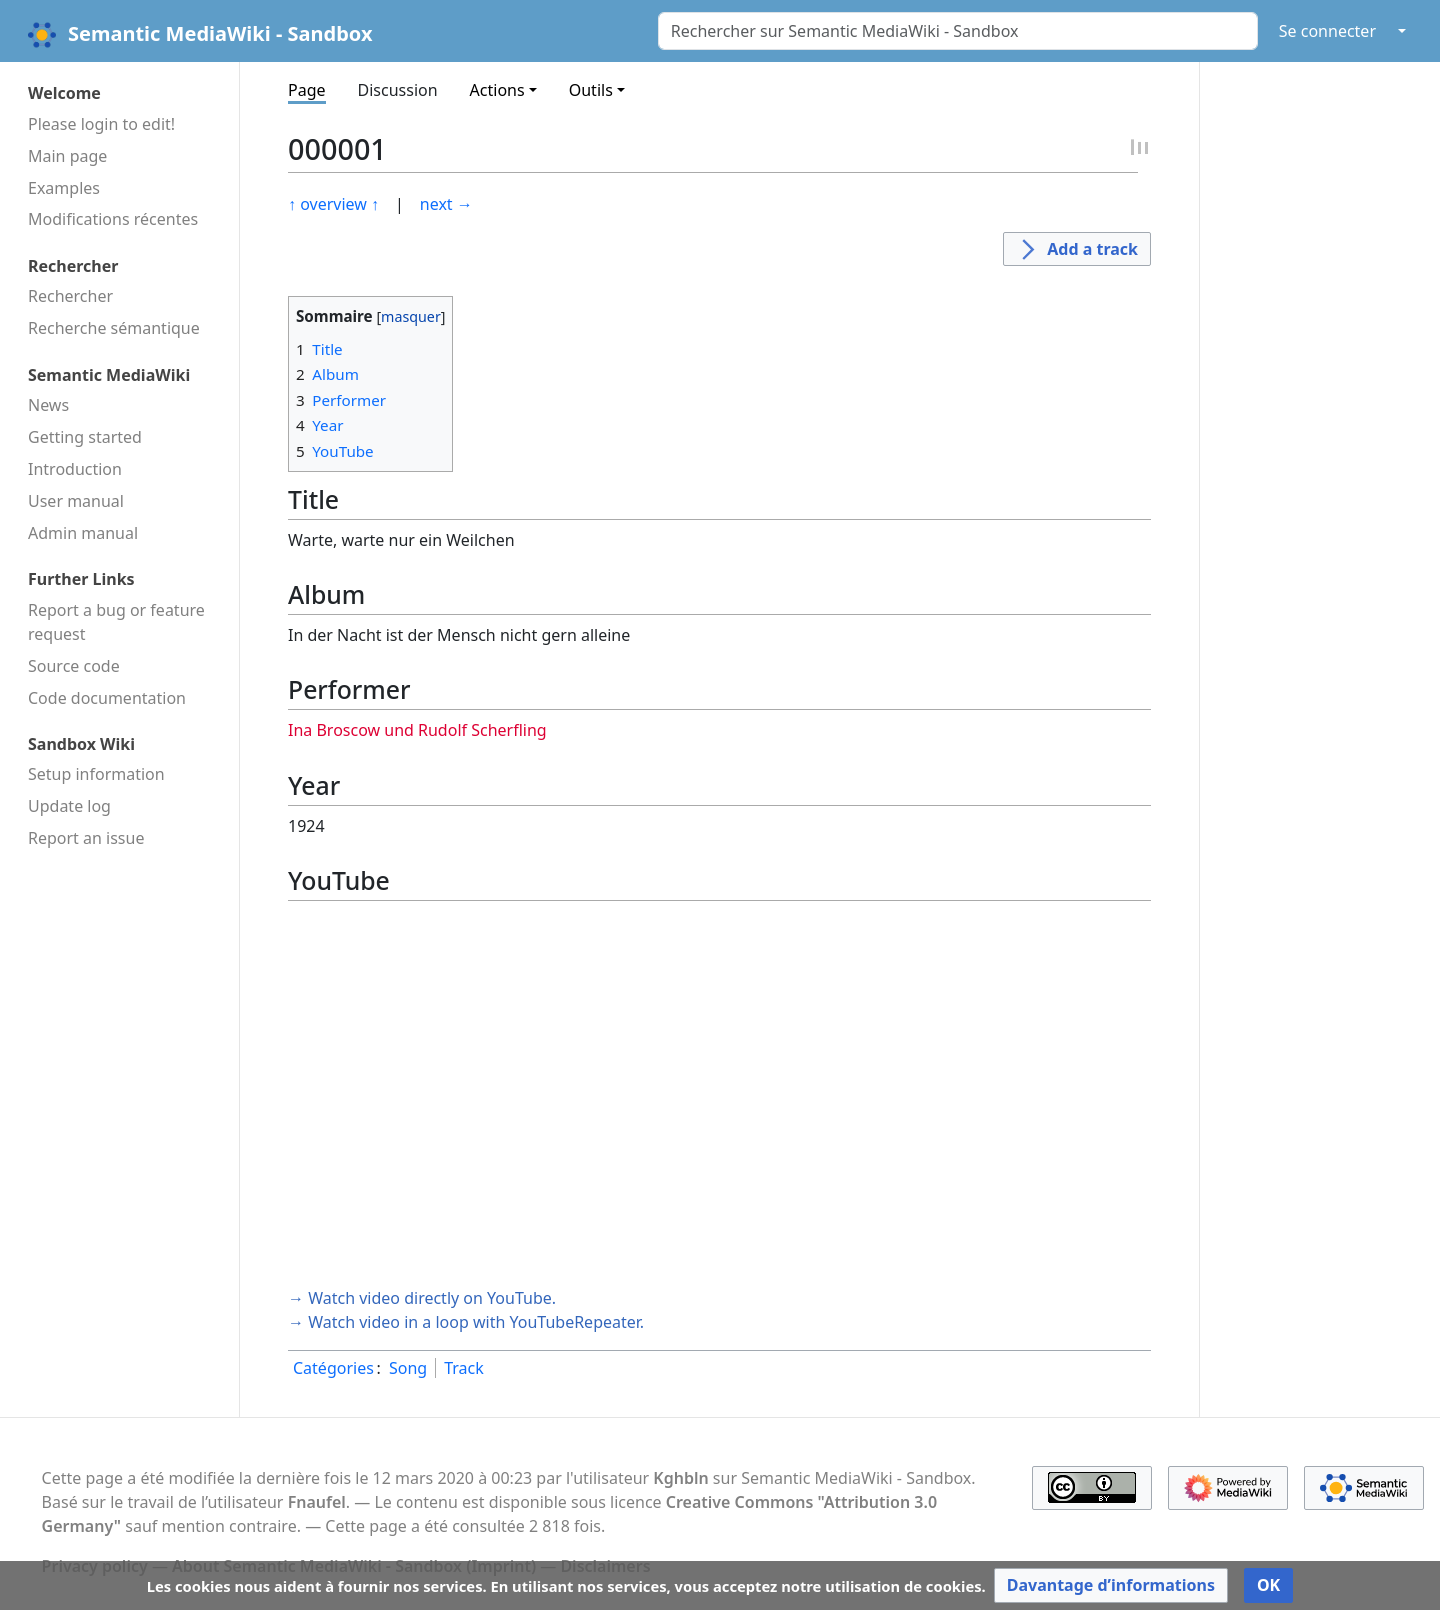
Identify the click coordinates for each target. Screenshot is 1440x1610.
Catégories (333, 1368)
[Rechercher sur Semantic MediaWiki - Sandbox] (958, 31)
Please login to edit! (101, 124)
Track (464, 1368)
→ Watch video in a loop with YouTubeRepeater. (466, 1322)
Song (408, 1368)
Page (307, 90)
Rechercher (70, 296)
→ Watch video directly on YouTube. (422, 1298)
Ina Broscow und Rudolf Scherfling (417, 730)
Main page (67, 156)
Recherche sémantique (114, 328)
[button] (1111, 1585)
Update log (69, 806)
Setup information (96, 774)
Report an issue (86, 838)
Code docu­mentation (107, 698)
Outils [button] (591, 90)
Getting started (85, 437)
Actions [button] (497, 90)
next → (446, 204)
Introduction (75, 469)
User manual (76, 501)
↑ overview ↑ (333, 204)
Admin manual (83, 533)
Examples (64, 188)
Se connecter (1327, 31)
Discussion (398, 90)
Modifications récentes (113, 219)
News (48, 405)
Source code (74, 666)
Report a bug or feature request (116, 622)
